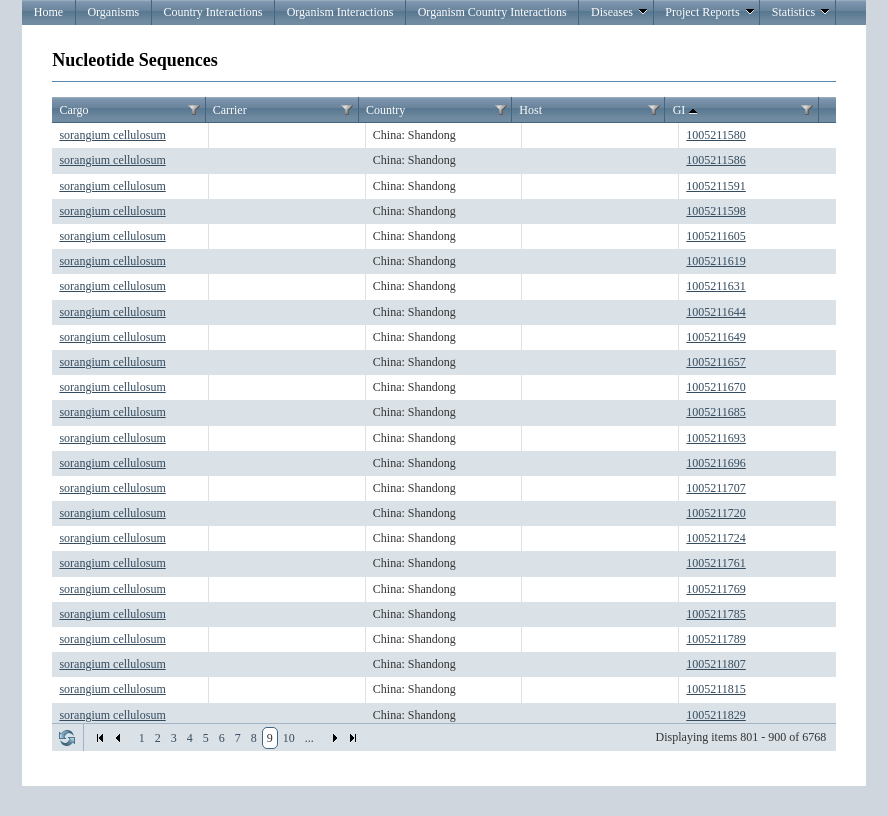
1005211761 (716, 563)
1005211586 (716, 160)
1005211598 (716, 211)
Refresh (67, 738)
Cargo (73, 110)
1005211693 (716, 438)
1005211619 (716, 261)
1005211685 (716, 412)
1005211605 (716, 236)
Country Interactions (212, 12)
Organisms (113, 12)
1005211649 (716, 337)
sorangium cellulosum (112, 135)
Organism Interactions (340, 12)
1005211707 (716, 488)
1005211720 (716, 513)
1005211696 (716, 463)
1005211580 (716, 135)
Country (385, 110)
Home (48, 12)
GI (687, 111)
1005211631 (716, 286)
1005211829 (716, 715)
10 (289, 738)
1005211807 (716, 664)
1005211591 (716, 186)
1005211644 (716, 312)
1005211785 (716, 614)
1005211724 (716, 538)
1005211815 (716, 689)
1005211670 (716, 387)
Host (530, 110)
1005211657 (716, 362)
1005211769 (716, 589)
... (309, 738)
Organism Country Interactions (492, 12)
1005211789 (716, 639)
